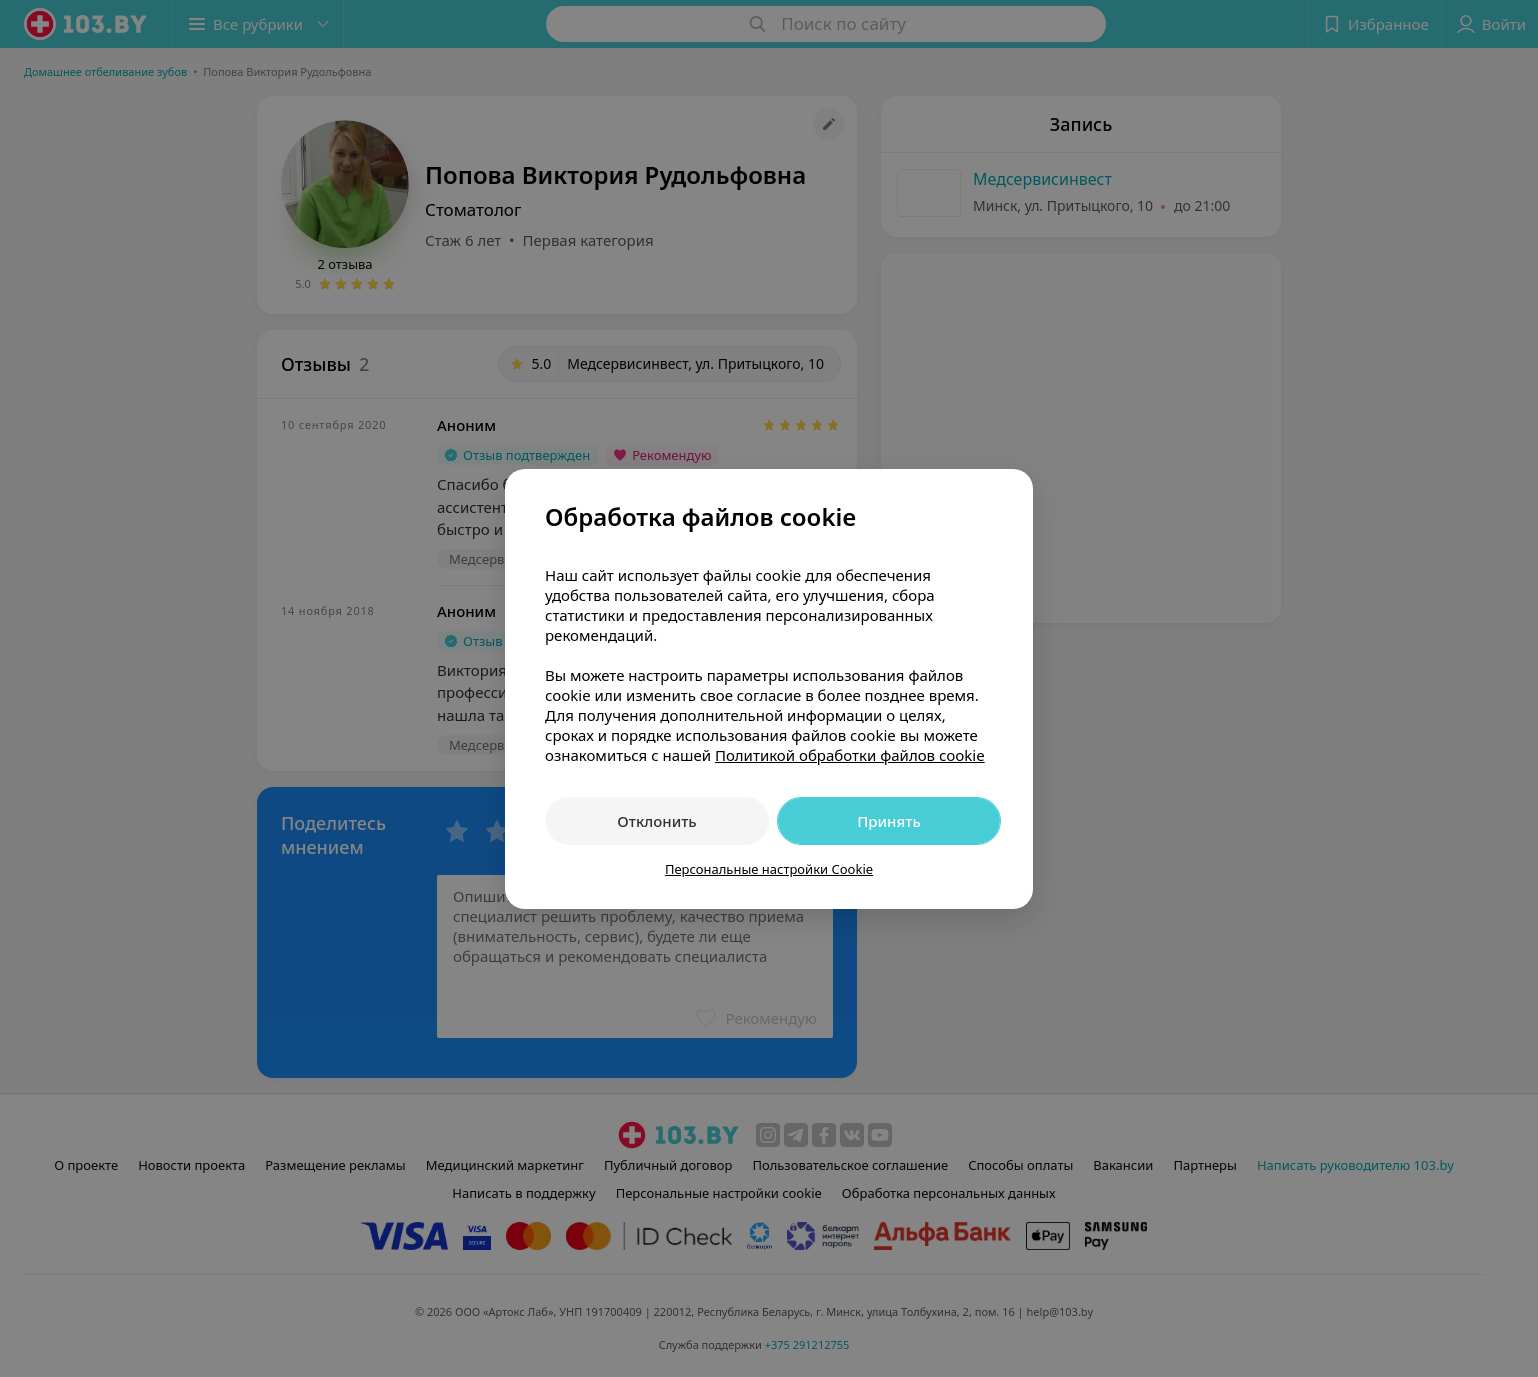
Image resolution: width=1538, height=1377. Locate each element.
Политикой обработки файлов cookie (850, 755)
